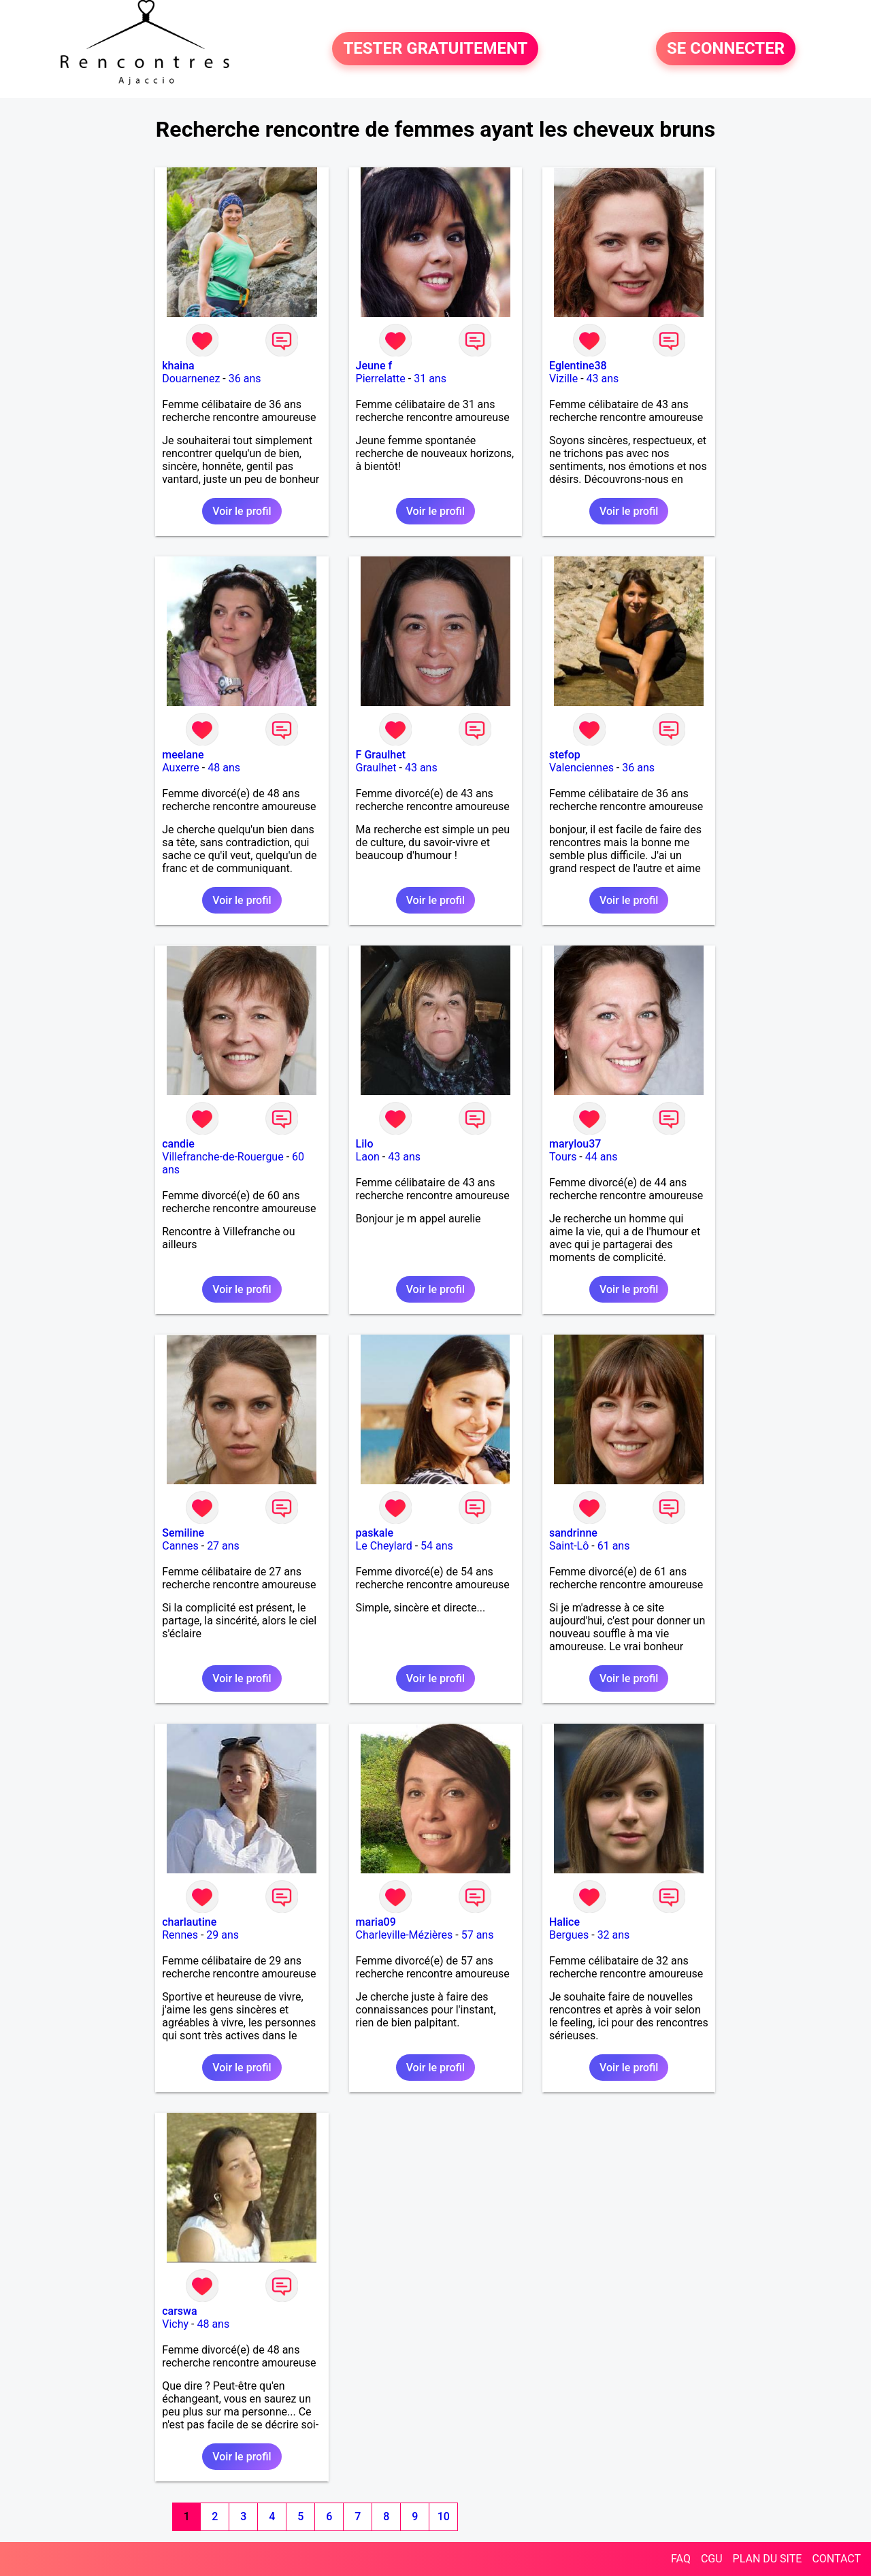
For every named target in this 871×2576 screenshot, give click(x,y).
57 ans (477, 1934)
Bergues (569, 1934)
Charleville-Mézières (404, 1934)
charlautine (189, 1922)
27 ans (223, 1545)
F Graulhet (381, 754)
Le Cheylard (384, 1545)
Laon (368, 1156)
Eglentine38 (578, 365)
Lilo (365, 1143)
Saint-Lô (569, 1545)
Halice (564, 1922)
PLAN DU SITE (767, 2558)
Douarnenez (191, 378)
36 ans (245, 378)
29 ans (222, 1934)
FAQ (681, 2558)
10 (444, 2516)
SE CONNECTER (726, 48)
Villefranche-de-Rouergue (222, 1156)
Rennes (180, 1934)
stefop (564, 754)
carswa (179, 2311)
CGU (712, 2558)
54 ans (437, 1545)
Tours (562, 1156)
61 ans (613, 1545)
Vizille (563, 378)
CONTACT (836, 2558)
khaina (178, 365)
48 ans (224, 767)
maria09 (376, 1922)
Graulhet (376, 767)
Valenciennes (581, 767)
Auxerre (180, 767)
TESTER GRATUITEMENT (435, 48)
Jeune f (374, 365)
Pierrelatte (381, 378)
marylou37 (575, 1143)
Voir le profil (241, 511)
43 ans (603, 378)
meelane (182, 754)
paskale (374, 1532)
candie (178, 1143)
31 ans (430, 378)
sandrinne (573, 1532)
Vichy (175, 2324)
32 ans (613, 1934)
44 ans (601, 1156)
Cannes (180, 1545)
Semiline (183, 1532)
